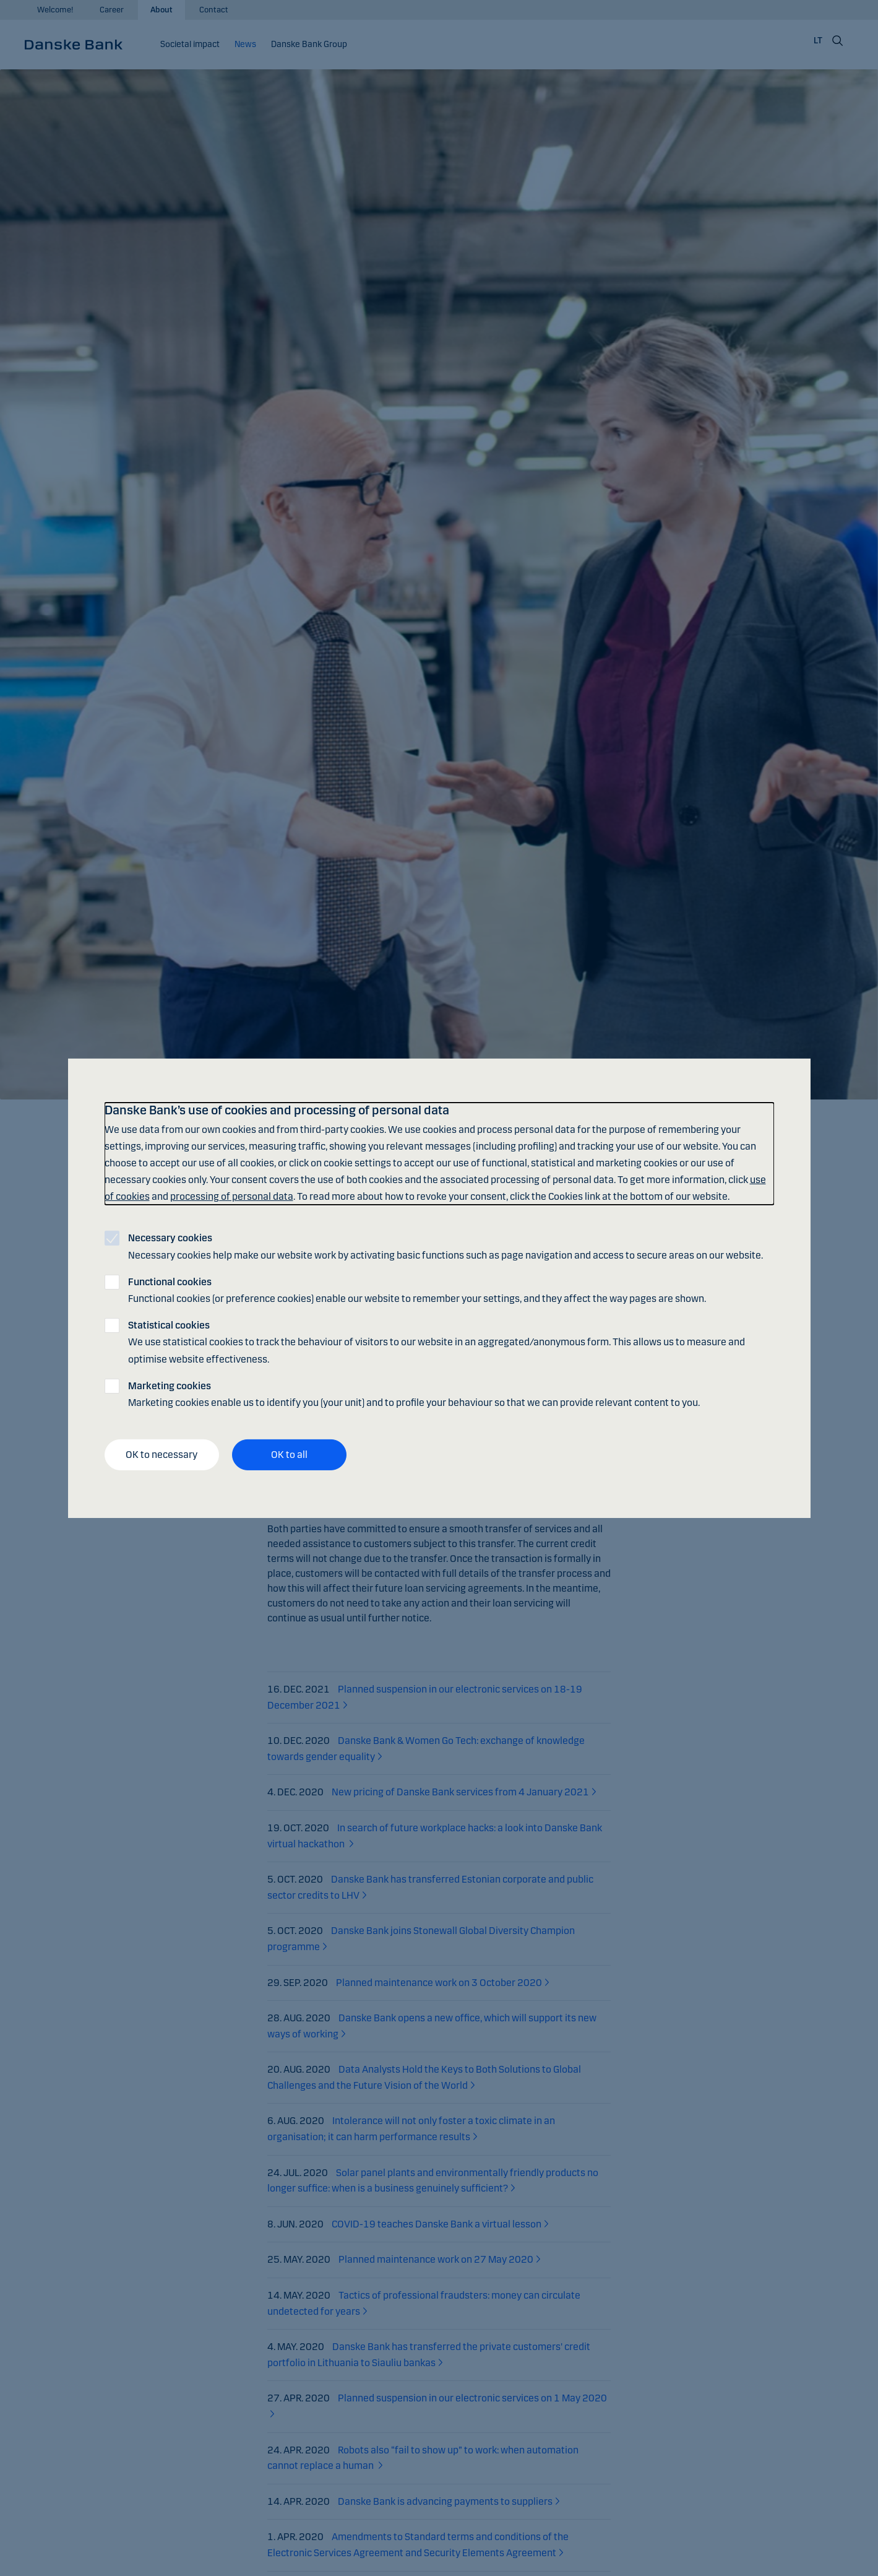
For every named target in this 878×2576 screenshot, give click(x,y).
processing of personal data (231, 1196)
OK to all (289, 1454)
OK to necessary (161, 1454)
